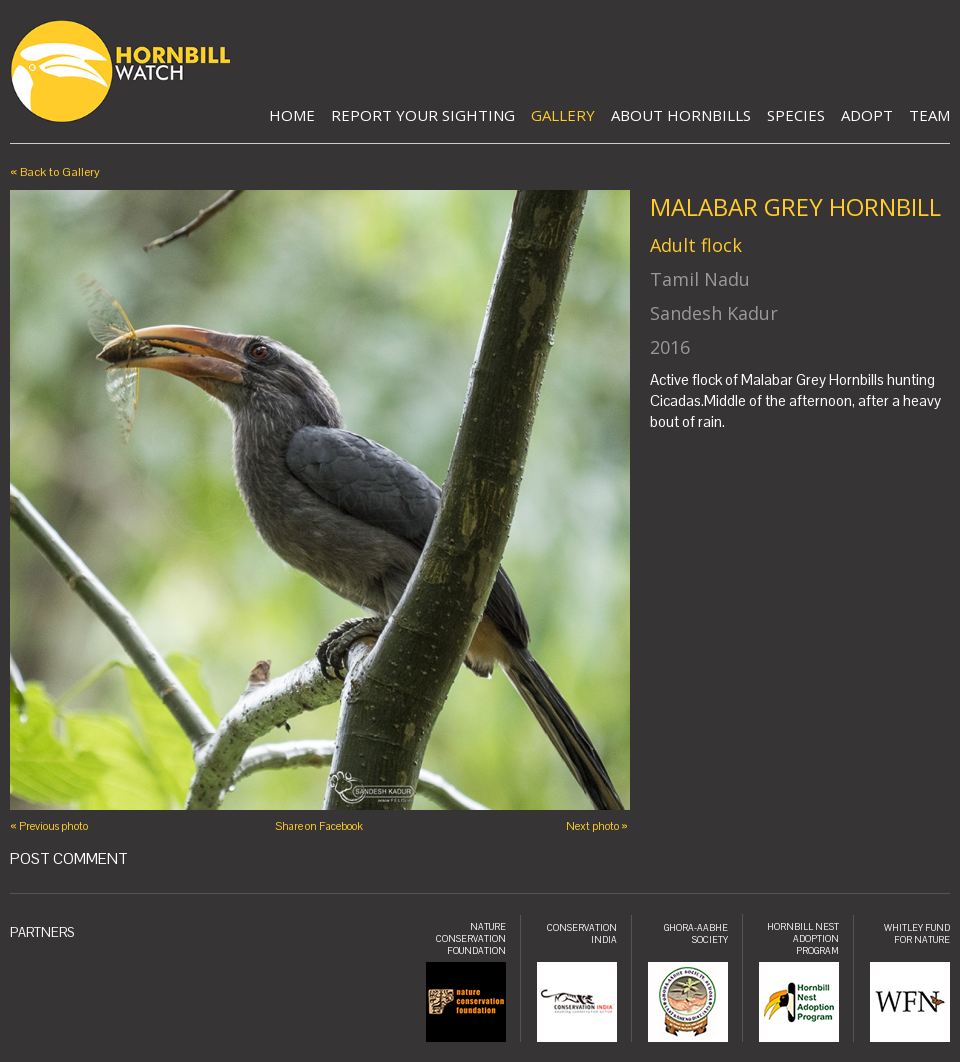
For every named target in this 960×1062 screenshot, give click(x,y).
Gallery (563, 115)
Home (292, 115)
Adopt (867, 115)
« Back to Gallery (55, 172)
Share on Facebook (319, 826)
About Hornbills (681, 115)
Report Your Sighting (423, 115)
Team (929, 115)
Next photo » (597, 826)
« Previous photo (49, 826)
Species (796, 115)
